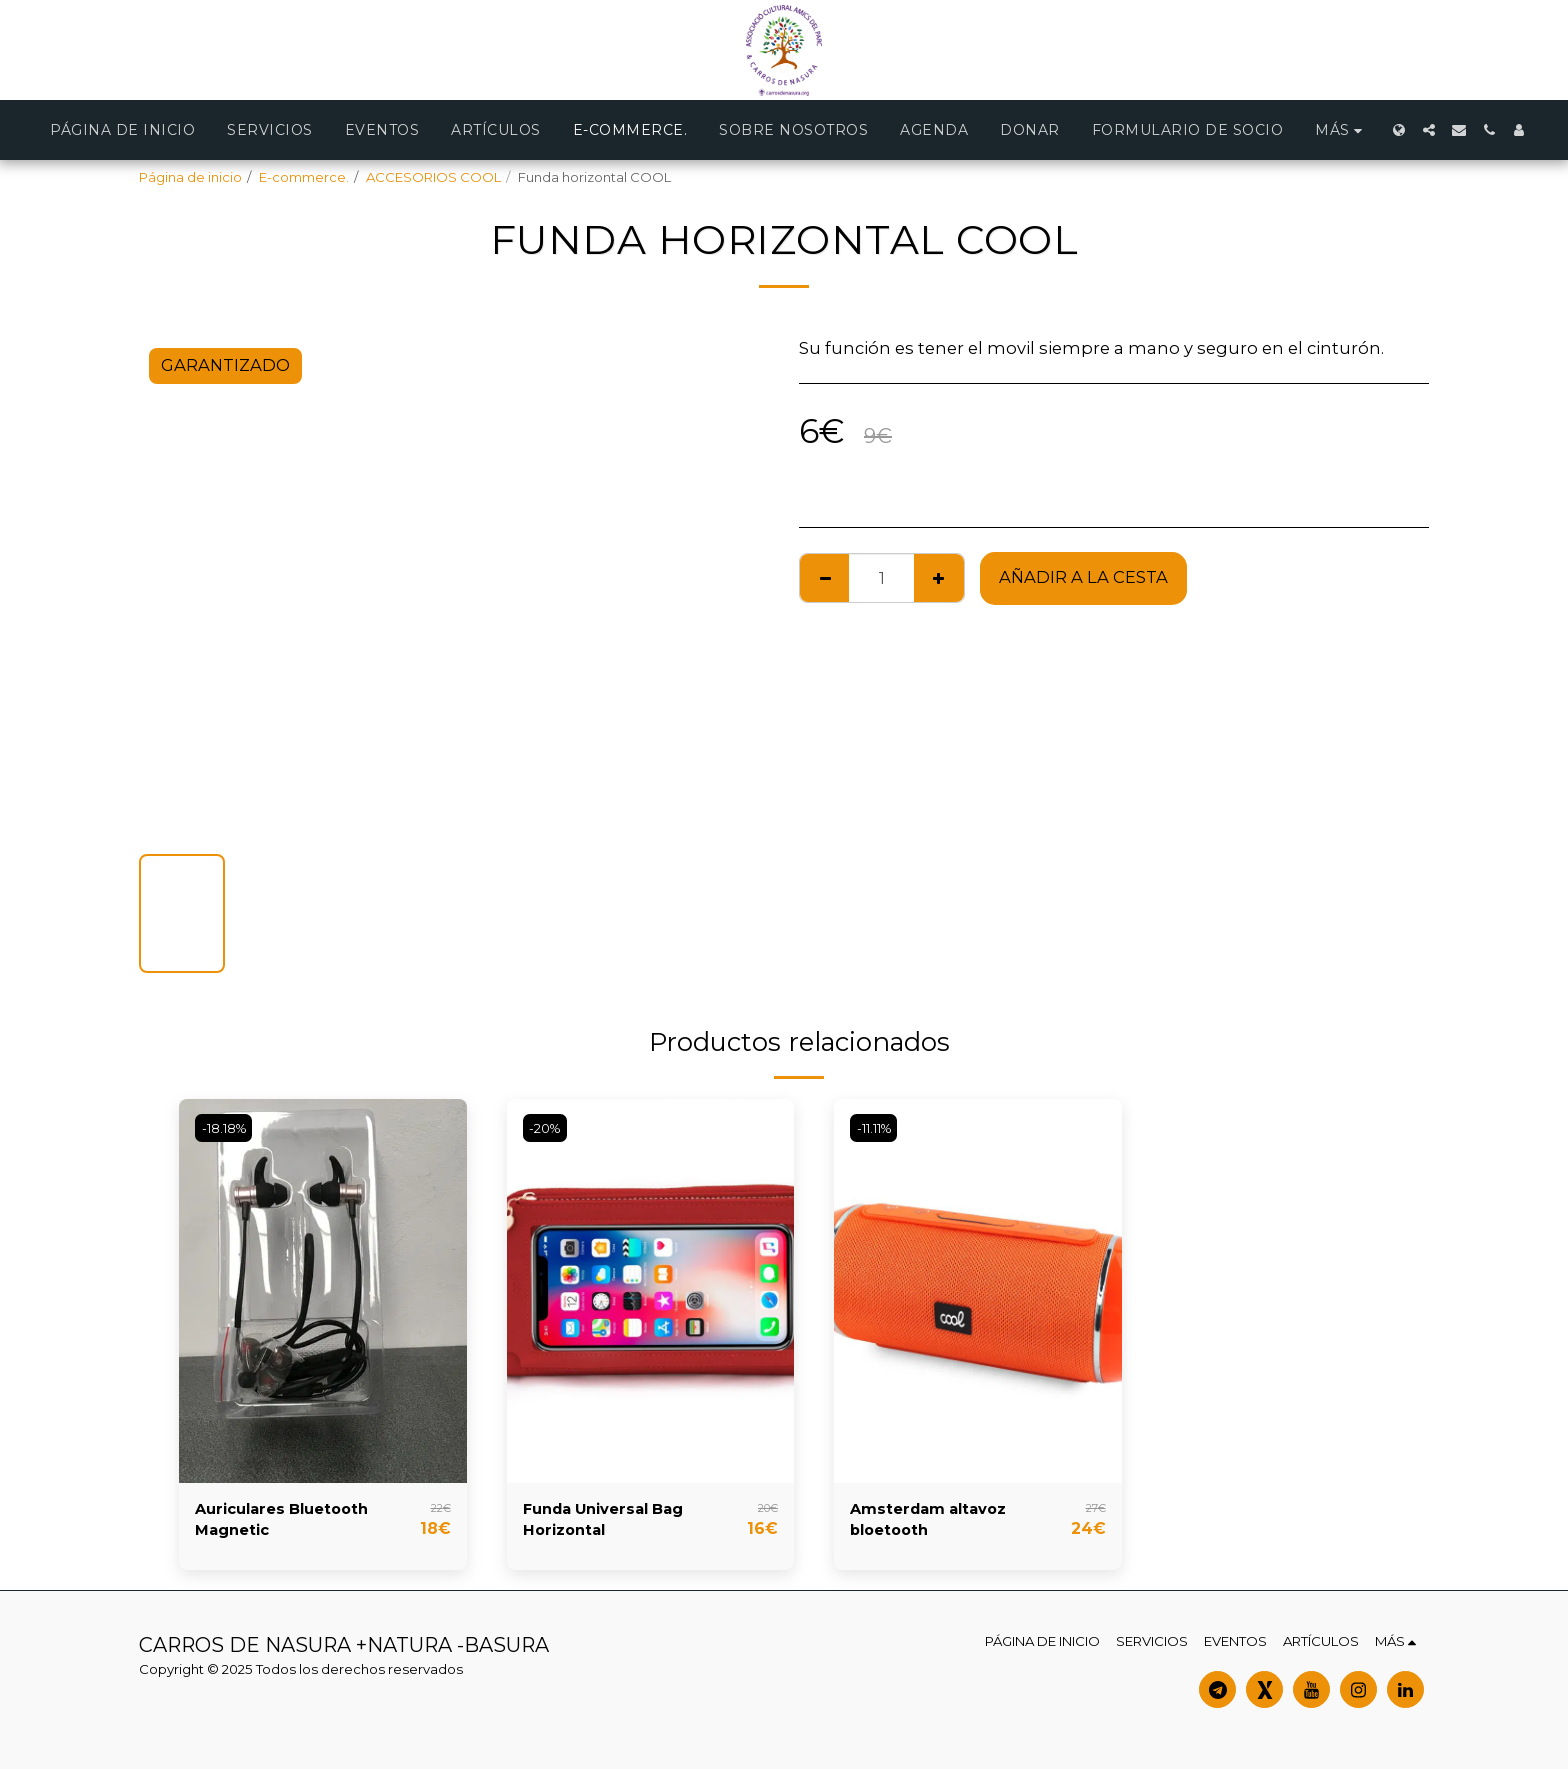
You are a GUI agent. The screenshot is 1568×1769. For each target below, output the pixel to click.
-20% (547, 1127)
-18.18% (227, 1127)
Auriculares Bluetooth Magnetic (292, 1523)
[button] (1429, 130)
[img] (323, 1290)
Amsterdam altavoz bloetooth (938, 1523)
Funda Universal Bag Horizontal (614, 1523)
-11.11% (878, 1127)
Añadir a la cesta (1083, 577)
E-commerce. (304, 177)
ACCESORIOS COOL (433, 177)
